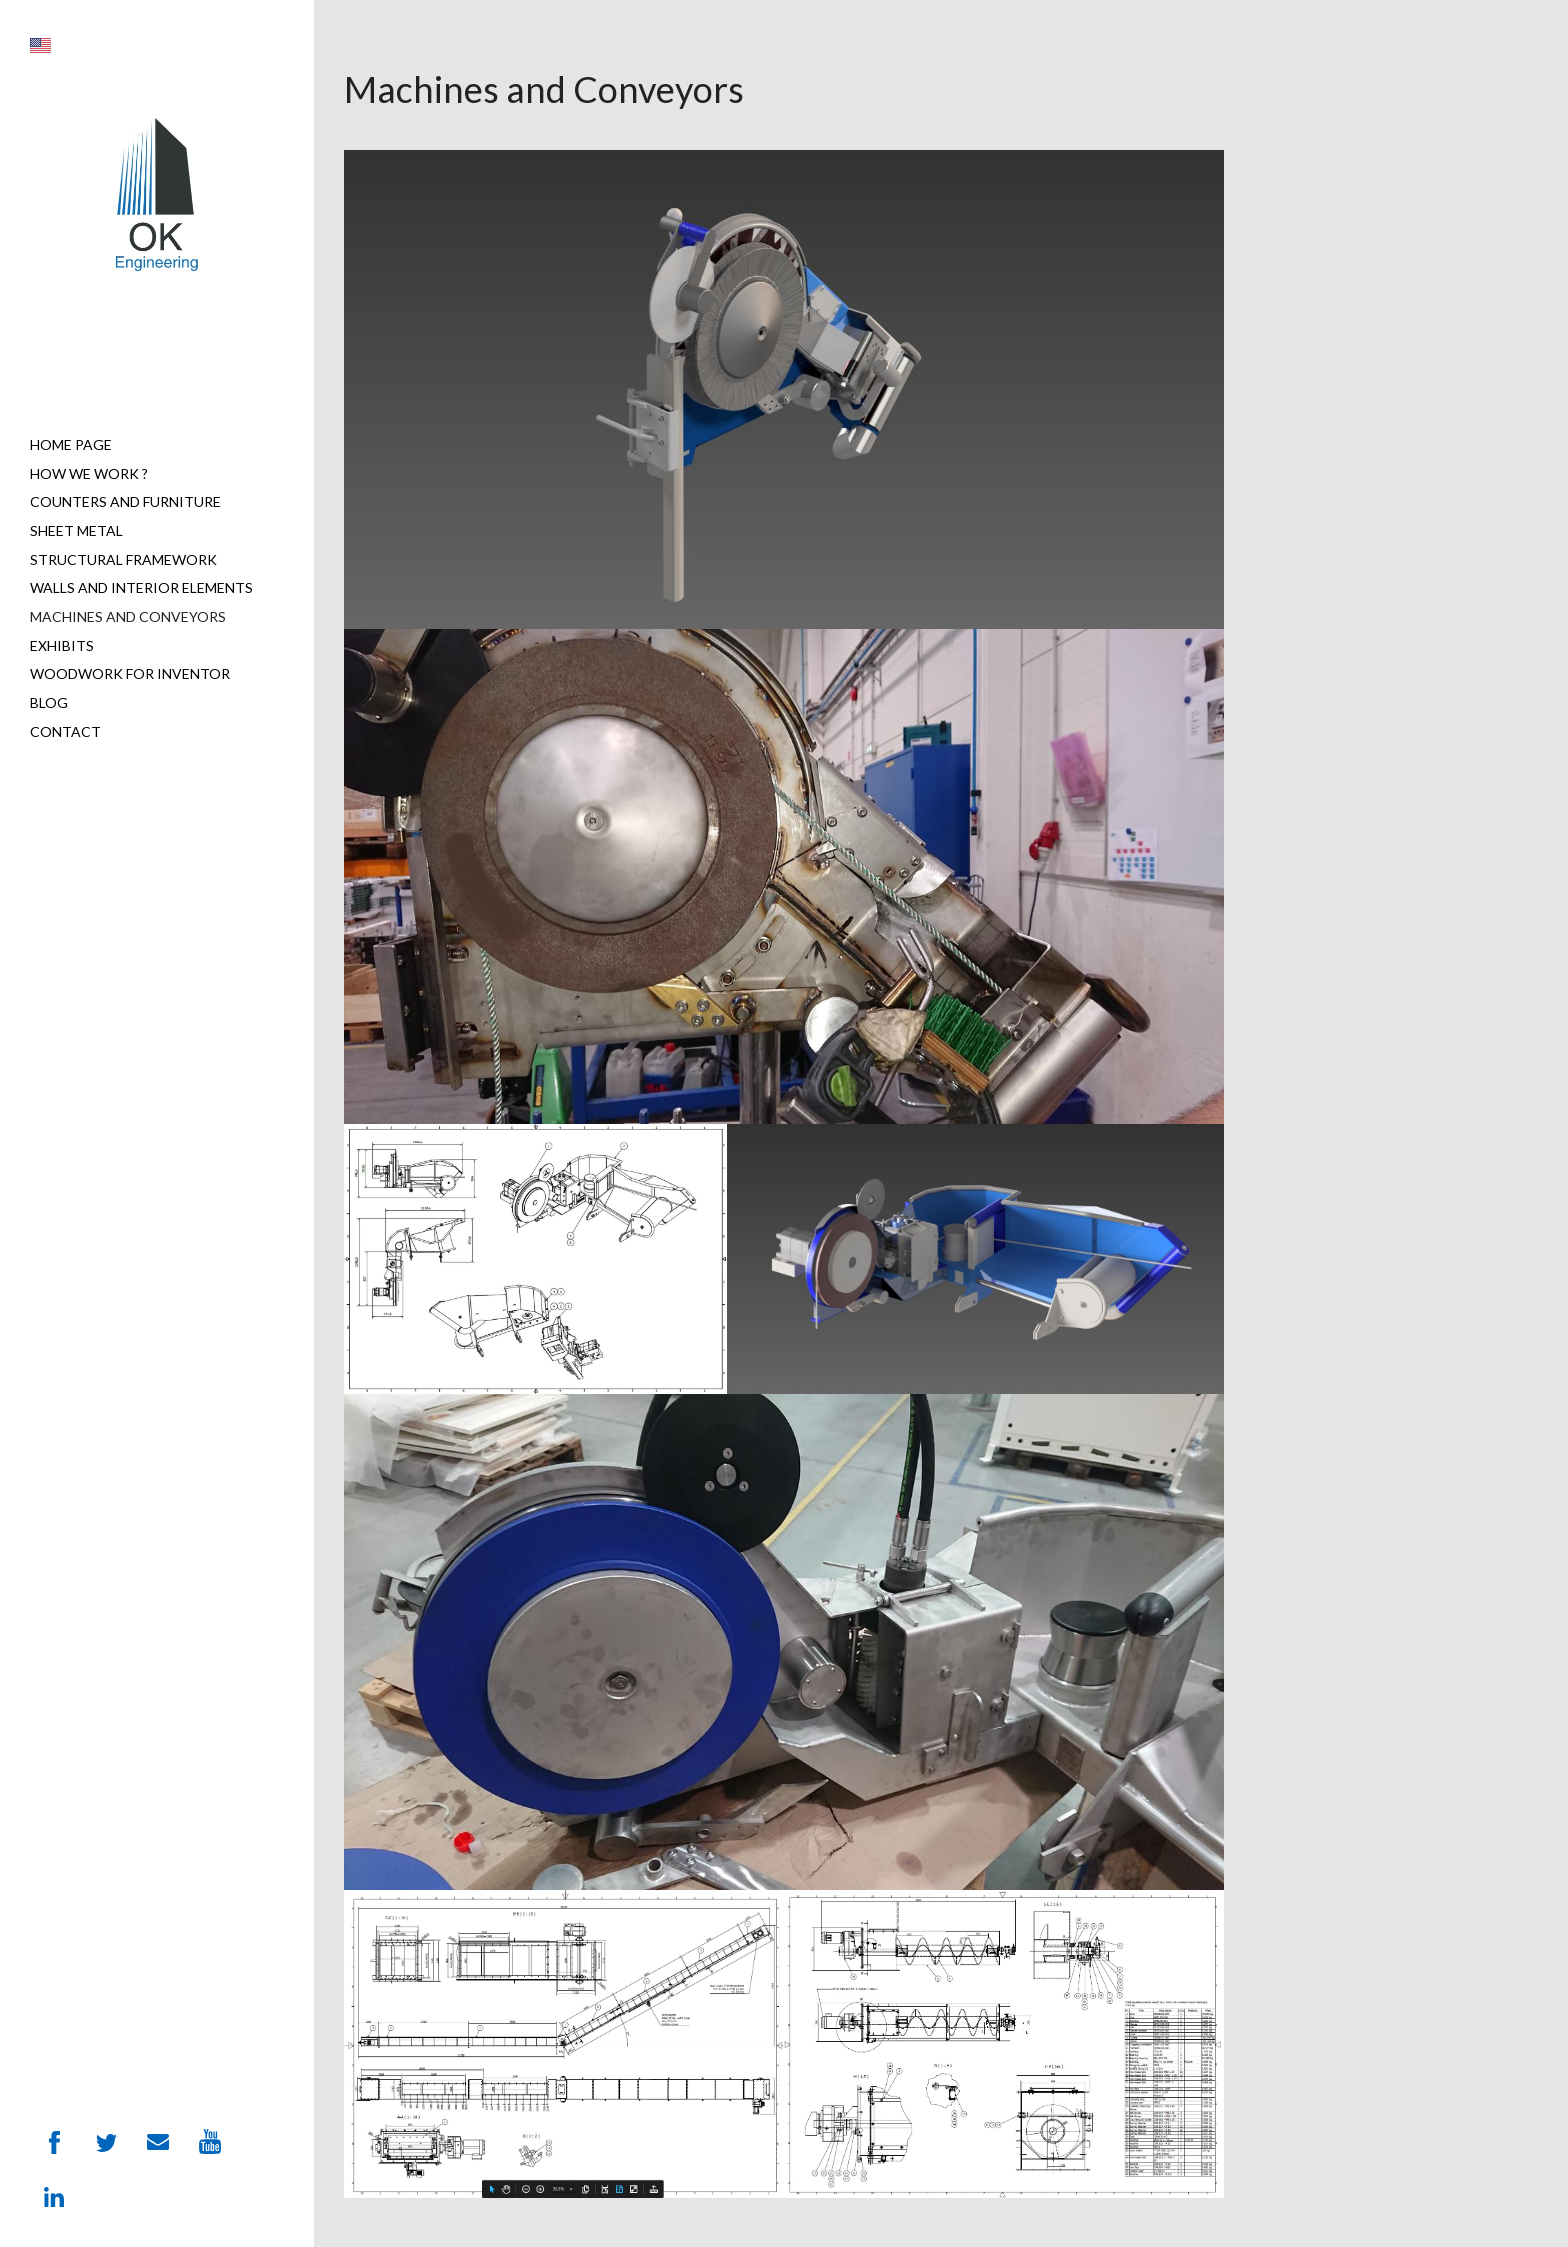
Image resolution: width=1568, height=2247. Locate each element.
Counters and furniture (125, 501)
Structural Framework (123, 559)
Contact (65, 731)
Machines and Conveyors (128, 616)
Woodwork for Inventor (130, 673)
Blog (49, 702)
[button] (40, 45)
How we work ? (89, 473)
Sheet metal (76, 530)
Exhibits (62, 645)
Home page (71, 444)
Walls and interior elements (141, 587)
